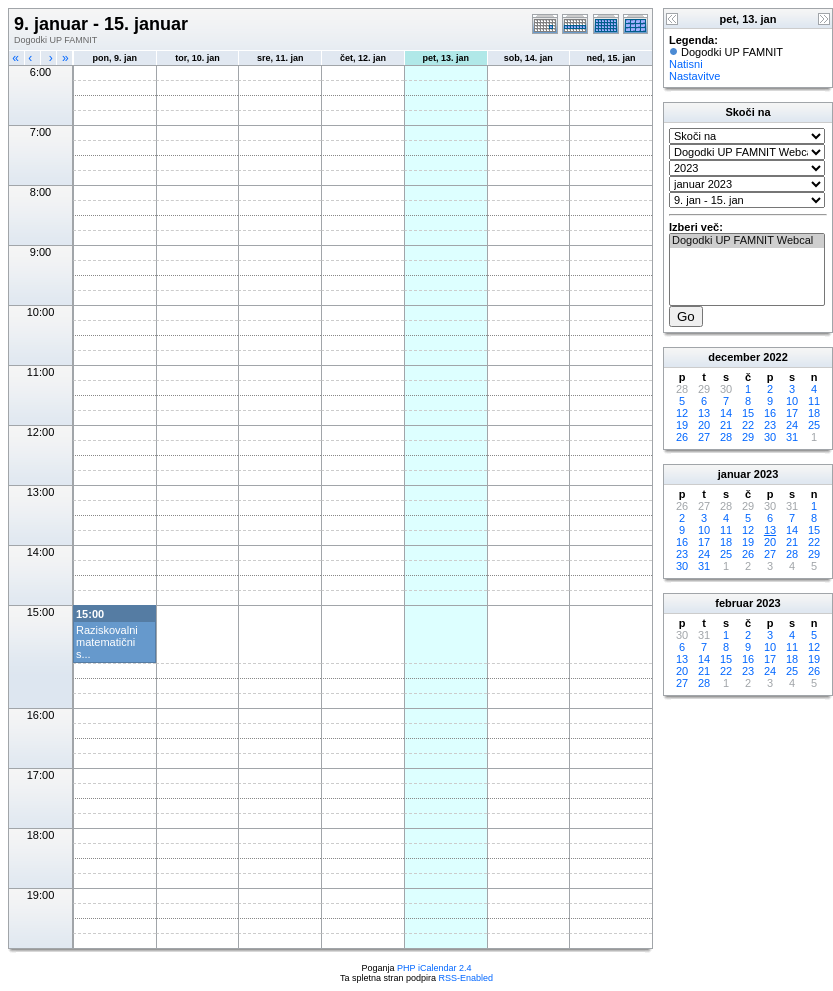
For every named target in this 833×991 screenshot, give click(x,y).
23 (770, 425)
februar (734, 603)
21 (726, 425)
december (734, 357)
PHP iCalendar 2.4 (434, 968)
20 (704, 425)
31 (792, 437)
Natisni (686, 64)
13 (704, 413)
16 (770, 413)
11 (814, 401)
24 (792, 425)
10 (792, 401)
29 (748, 437)
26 (682, 437)
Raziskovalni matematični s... (107, 642)
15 (748, 413)
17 (792, 413)
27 (704, 437)
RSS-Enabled (466, 978)
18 (814, 413)
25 (814, 425)
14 (726, 413)
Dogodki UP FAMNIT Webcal (747, 241)
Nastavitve (694, 76)
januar (734, 474)
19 (682, 425)
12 (682, 413)
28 (726, 437)
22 (748, 425)
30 (770, 437)
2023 (766, 474)
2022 (775, 357)
